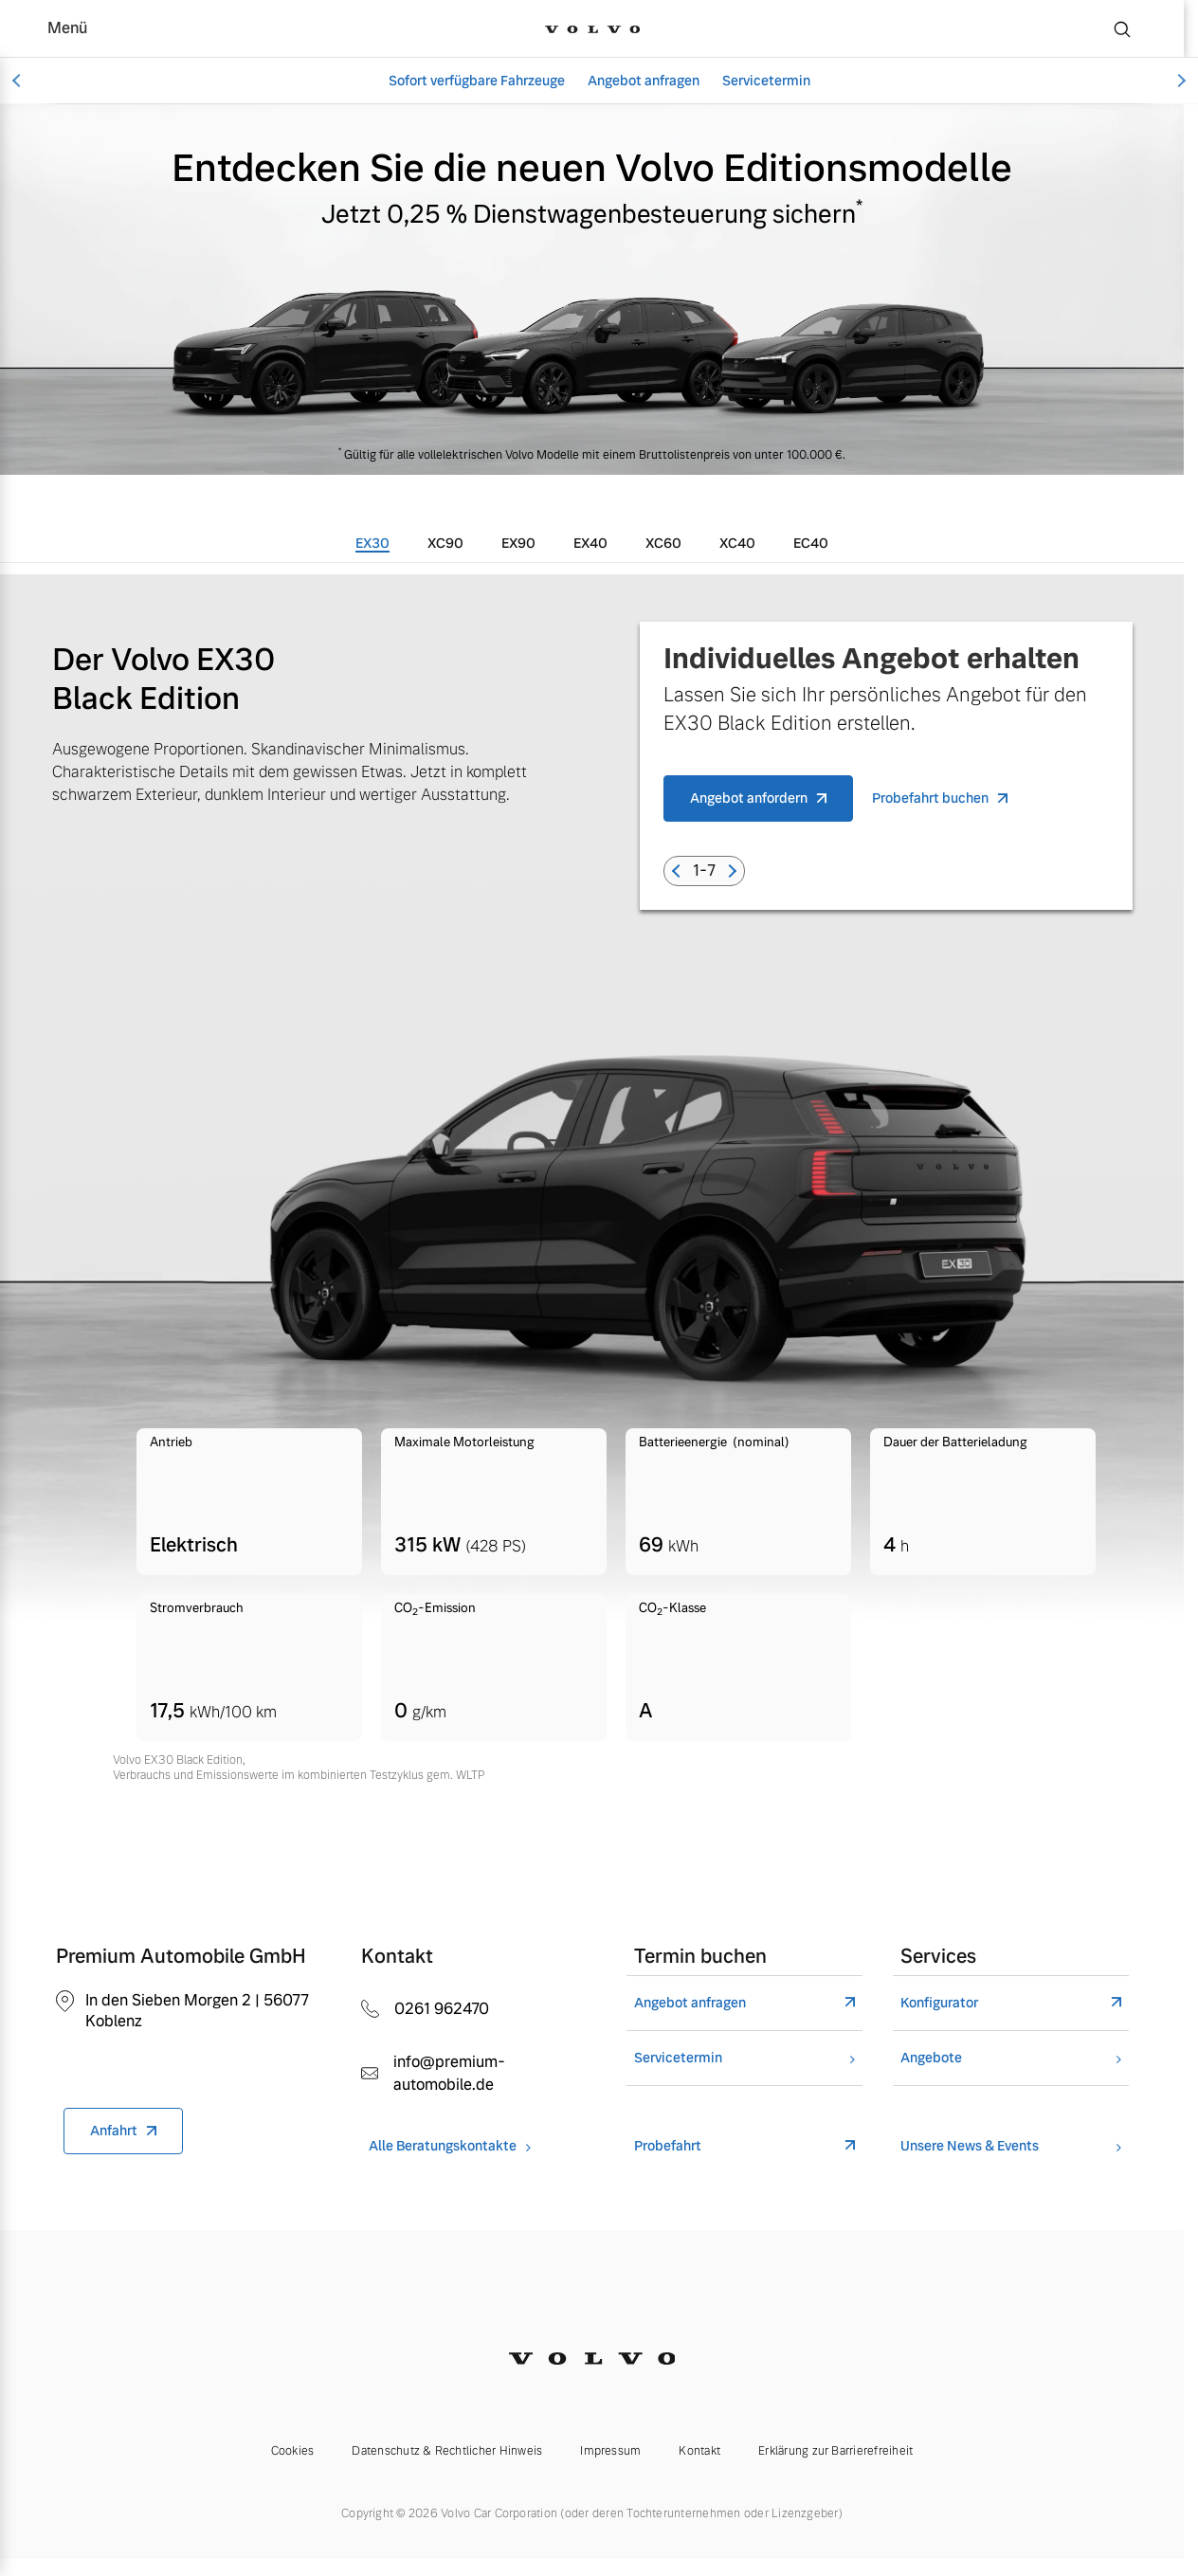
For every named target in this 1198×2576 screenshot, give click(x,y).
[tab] (372, 543)
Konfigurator (939, 2003)
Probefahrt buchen (930, 798)
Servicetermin (766, 80)
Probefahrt (667, 2146)
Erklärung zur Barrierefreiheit (835, 2450)
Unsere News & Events (969, 2146)
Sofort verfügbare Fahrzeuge (477, 80)
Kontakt (699, 2450)
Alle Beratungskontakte (443, 2146)
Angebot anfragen (643, 80)
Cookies (293, 2450)
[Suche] (1122, 28)
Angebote (931, 2058)
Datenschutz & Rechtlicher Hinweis (447, 2450)
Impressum (610, 2450)
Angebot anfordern (749, 798)
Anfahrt (113, 2130)
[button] (678, 871)
